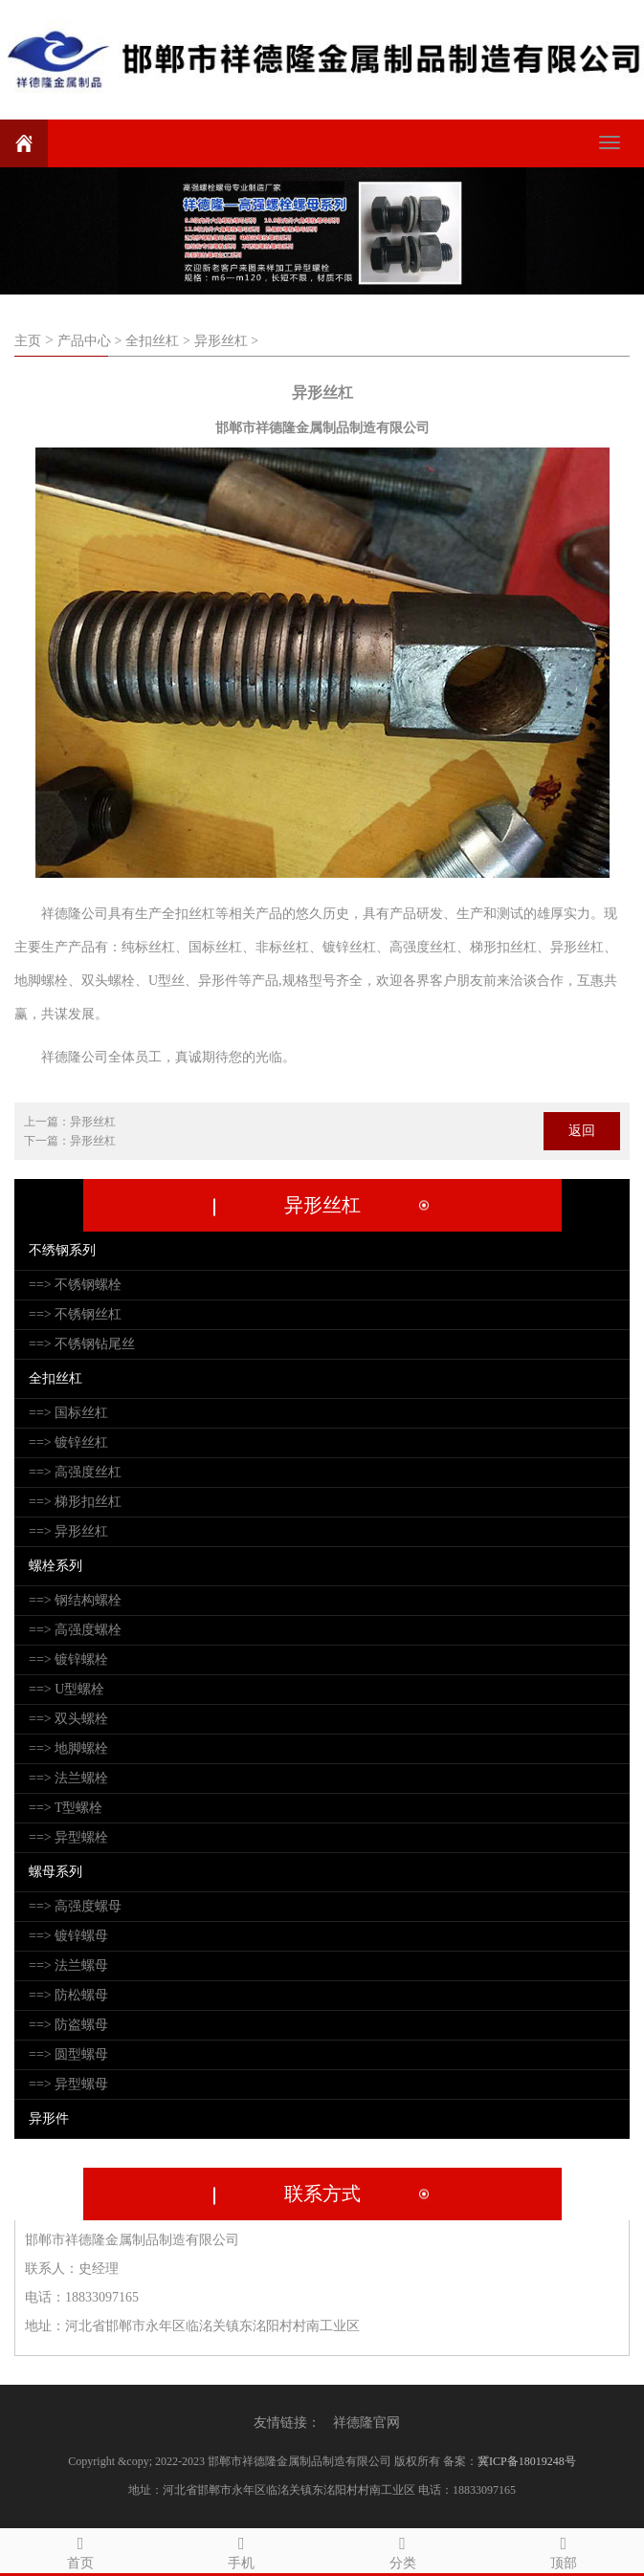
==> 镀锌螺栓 (68, 1659)
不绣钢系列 (62, 1250)
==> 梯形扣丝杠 (75, 1502)
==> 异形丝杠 (68, 1531)
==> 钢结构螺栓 (75, 1600)
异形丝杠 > (226, 341)
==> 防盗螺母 (68, 2025)
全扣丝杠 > (157, 341)
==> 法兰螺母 (68, 1965)
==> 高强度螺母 (75, 1906)
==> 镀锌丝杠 (68, 1442)
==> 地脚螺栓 (68, 1748)
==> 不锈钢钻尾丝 (82, 1344)
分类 (402, 2549)
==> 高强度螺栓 (75, 1630)
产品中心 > (89, 341)
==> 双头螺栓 (68, 1719)
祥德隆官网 (366, 2422)
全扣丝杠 (55, 1378)
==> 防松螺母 (68, 1995)
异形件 (49, 2118)
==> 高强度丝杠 (75, 1472)
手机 (241, 2549)
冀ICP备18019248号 (526, 2461)
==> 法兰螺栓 (68, 1778)
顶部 (563, 2549)
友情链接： (287, 2422)
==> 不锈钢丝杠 (75, 1314)
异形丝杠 (93, 1121)
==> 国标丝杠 (68, 1413)
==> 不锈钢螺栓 (75, 1284)
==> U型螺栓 (66, 1689)
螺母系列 (55, 1872)
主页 (27, 341)
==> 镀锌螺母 (68, 1936)
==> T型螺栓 (66, 1808)
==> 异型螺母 (68, 2084)
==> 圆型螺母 (68, 2054)
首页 (80, 2549)
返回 (581, 1131)
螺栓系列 (55, 1566)
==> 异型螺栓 (68, 1837)
